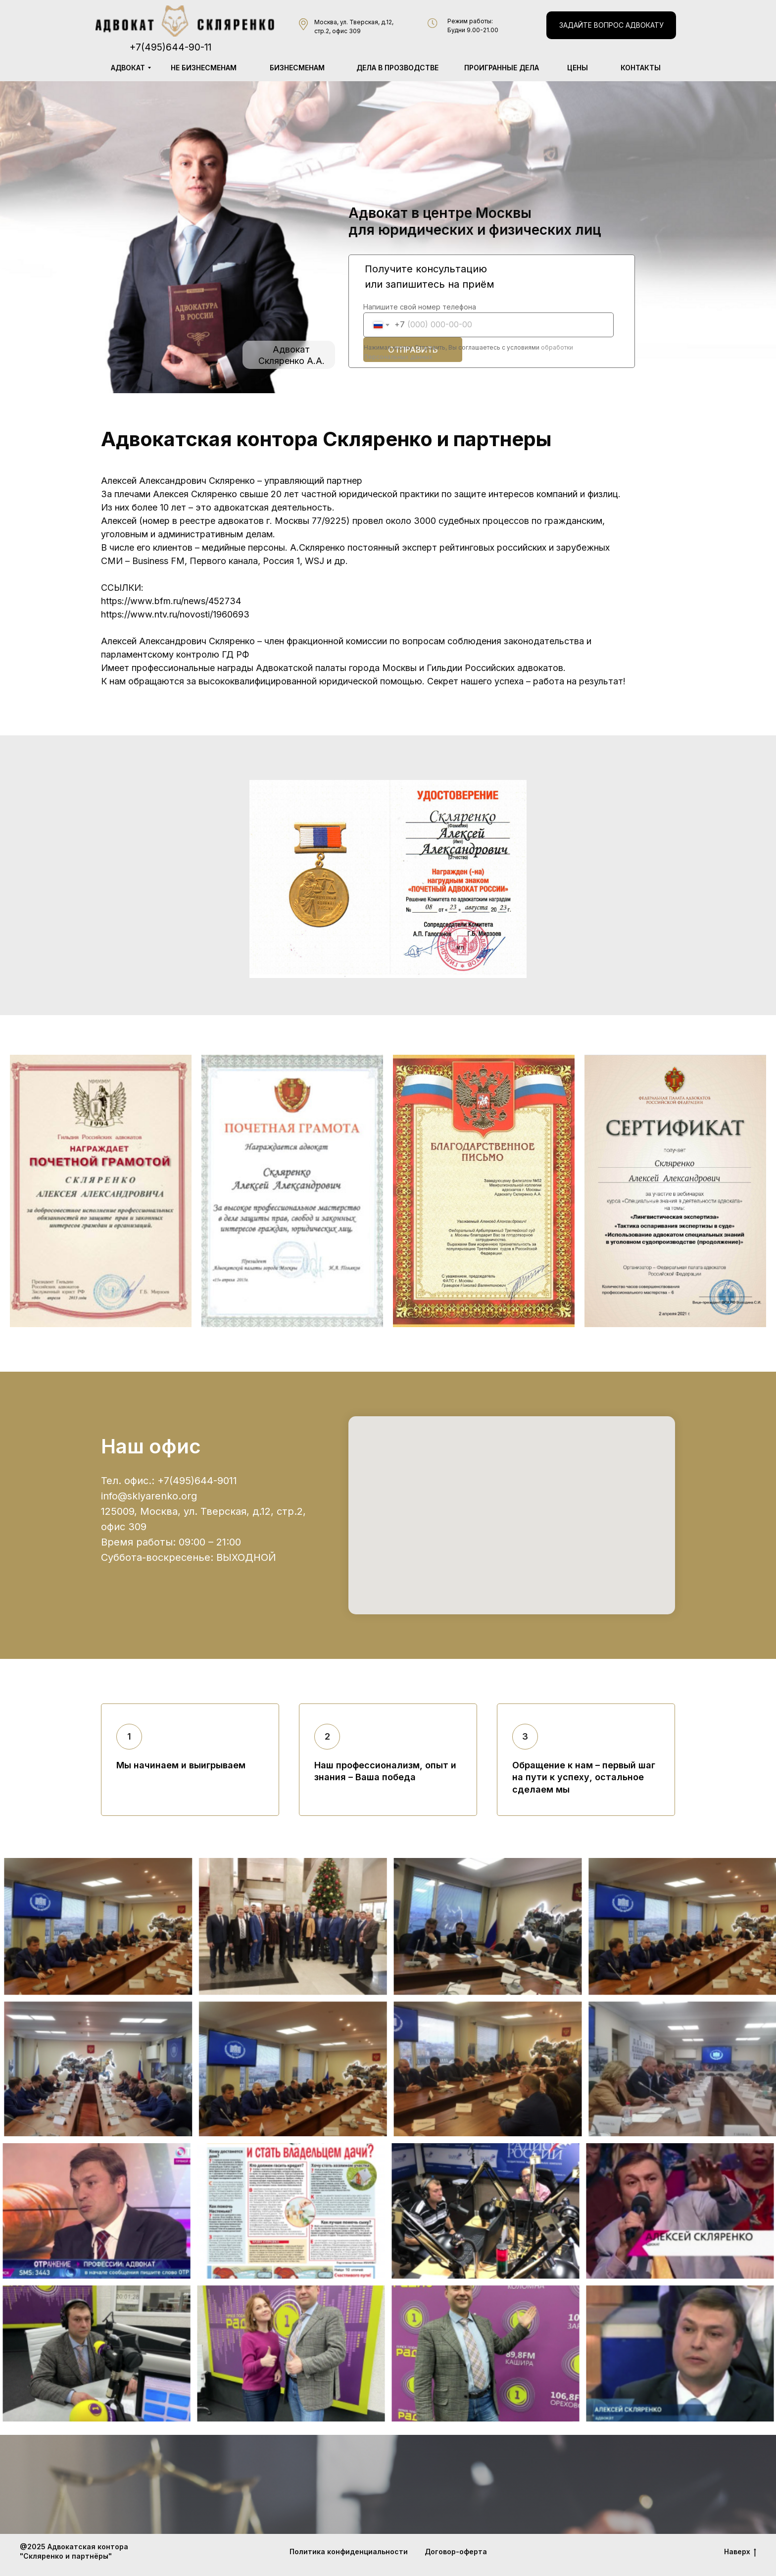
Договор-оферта (456, 2551)
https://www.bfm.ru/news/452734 (171, 601)
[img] (185, 21)
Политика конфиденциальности (349, 2551)
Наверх (740, 2552)
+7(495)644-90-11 (170, 47)
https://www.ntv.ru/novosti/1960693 (175, 614)
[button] (611, 25)
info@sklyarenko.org (149, 1496)
